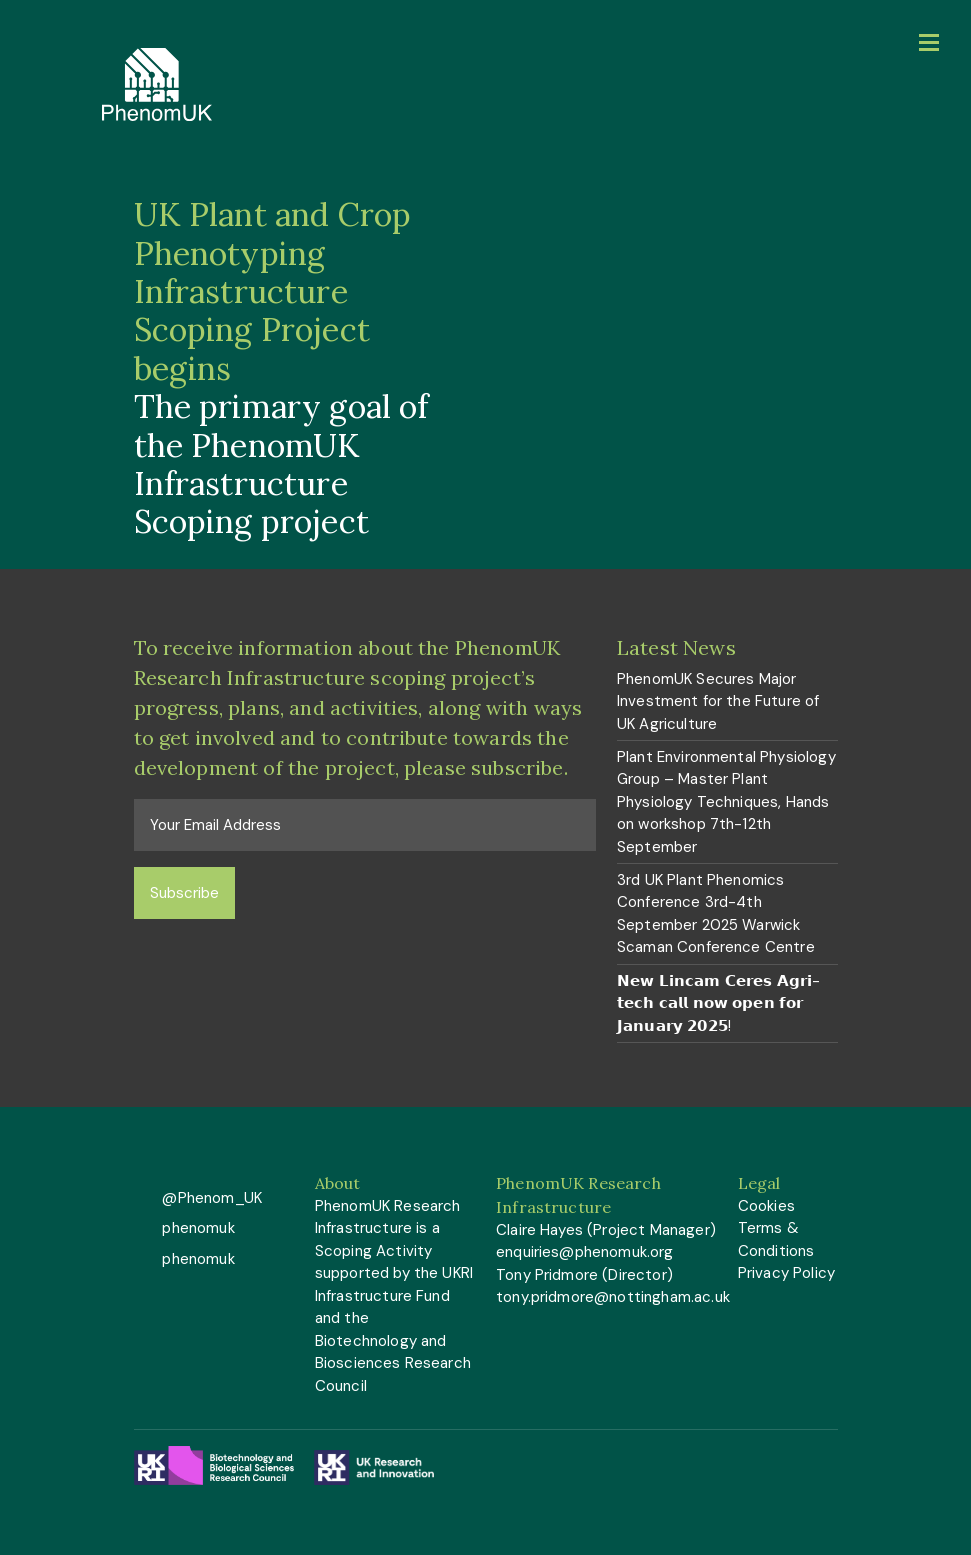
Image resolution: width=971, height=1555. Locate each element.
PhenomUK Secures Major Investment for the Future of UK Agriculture (718, 701)
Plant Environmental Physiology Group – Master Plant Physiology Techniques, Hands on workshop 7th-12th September (726, 802)
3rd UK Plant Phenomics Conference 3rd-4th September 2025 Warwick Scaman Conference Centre (716, 914)
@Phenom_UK (210, 1198)
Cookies (766, 1206)
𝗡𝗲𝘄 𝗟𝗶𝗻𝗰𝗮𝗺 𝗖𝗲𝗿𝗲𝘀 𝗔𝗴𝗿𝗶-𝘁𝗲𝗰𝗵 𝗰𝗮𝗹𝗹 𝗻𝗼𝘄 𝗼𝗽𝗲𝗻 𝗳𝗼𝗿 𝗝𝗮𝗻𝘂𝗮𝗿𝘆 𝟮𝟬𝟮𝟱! (719, 1003)
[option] (485, 369)
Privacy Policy (786, 1273)
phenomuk (196, 1228)
